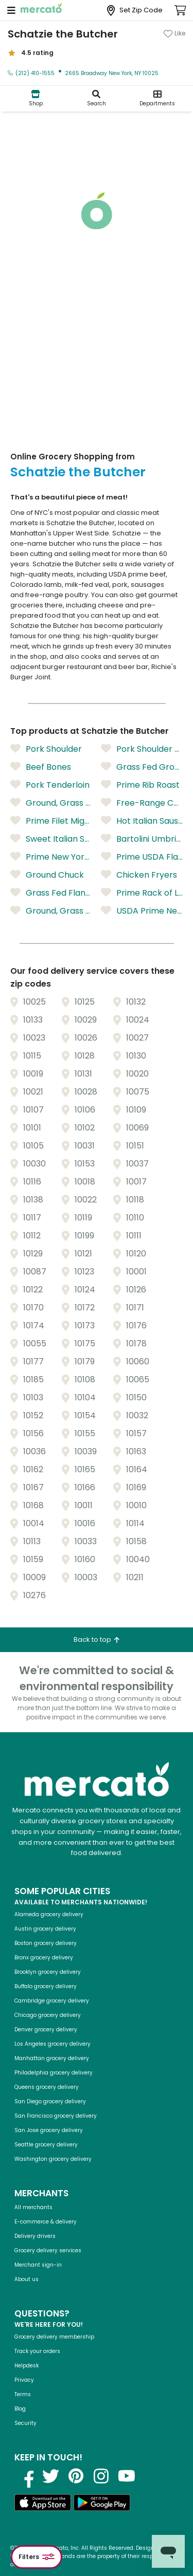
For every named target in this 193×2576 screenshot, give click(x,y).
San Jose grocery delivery (48, 2130)
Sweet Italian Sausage (51, 839)
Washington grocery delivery (53, 2159)
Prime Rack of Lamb (142, 893)
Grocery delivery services (47, 2250)
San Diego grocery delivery (50, 2101)
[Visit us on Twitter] (51, 2476)
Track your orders (37, 2351)
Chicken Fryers (139, 875)
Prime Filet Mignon (51, 821)
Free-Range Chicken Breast (142, 803)
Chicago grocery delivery (47, 2015)
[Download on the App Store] (42, 2504)
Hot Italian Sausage (142, 821)
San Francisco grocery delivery (55, 2116)
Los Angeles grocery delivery (52, 2044)
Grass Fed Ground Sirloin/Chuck (142, 767)
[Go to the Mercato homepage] (41, 10)
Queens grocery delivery (46, 2087)
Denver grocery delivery (45, 2029)
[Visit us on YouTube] (126, 2476)
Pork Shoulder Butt (142, 749)
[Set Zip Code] (134, 10)
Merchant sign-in (38, 2265)
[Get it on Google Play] (102, 2504)
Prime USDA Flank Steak (142, 857)
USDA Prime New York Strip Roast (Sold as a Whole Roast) (142, 911)
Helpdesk (26, 2365)
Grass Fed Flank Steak (51, 893)
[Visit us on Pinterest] (76, 2476)
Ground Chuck (47, 875)
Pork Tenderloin (50, 785)
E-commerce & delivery (45, 2222)
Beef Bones (40, 767)
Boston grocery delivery (45, 1943)
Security (25, 2423)
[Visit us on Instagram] (101, 2476)
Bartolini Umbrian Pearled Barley (142, 839)
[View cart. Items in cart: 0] (180, 10)
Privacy (24, 2380)
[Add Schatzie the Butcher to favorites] (174, 33)
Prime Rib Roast (140, 785)
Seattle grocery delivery (46, 2144)
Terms (22, 2394)
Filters (37, 2556)
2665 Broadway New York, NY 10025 (112, 73)
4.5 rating (31, 53)
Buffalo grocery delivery (45, 1986)
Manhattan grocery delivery (51, 2058)
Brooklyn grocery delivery (47, 1972)
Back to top (96, 1639)
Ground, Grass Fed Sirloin (51, 803)
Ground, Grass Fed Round (51, 911)
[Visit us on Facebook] (25, 2476)
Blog (20, 2409)
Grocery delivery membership (54, 2337)
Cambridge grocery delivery (51, 2001)
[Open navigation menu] (11, 10)
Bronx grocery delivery (43, 1957)
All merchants (33, 2207)
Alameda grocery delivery (48, 1914)
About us (26, 2279)
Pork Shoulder (46, 749)
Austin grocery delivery (45, 1929)
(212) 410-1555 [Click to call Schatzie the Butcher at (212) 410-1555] (31, 73)
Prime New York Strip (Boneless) (51, 857)
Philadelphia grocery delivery (53, 2073)
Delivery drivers (35, 2236)
